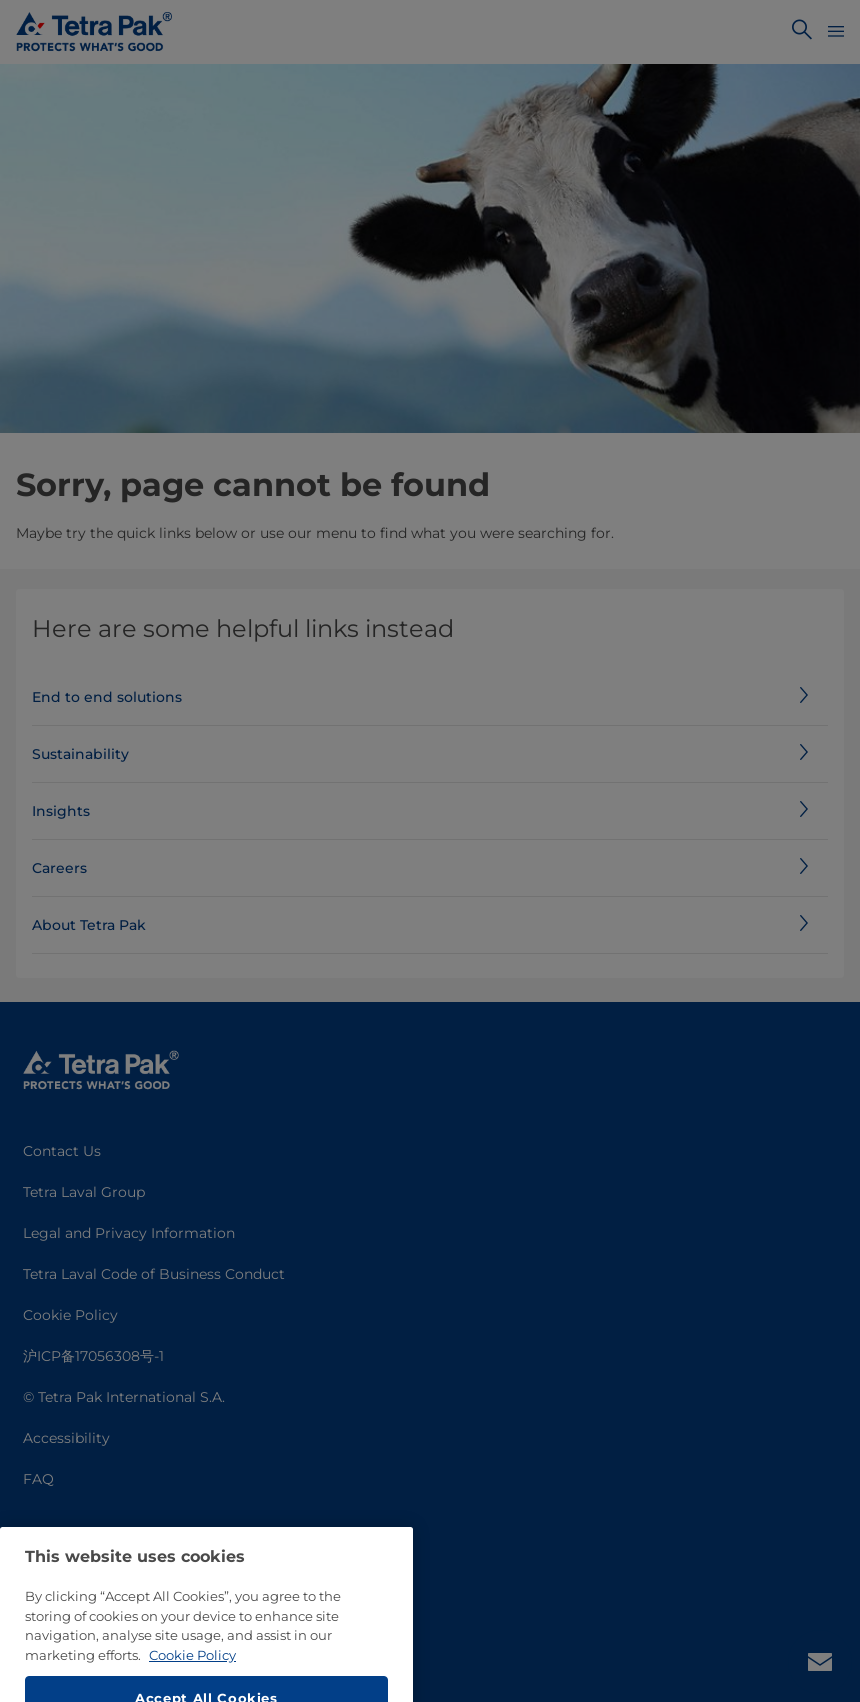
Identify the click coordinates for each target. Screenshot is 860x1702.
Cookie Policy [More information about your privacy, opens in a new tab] (192, 1680)
